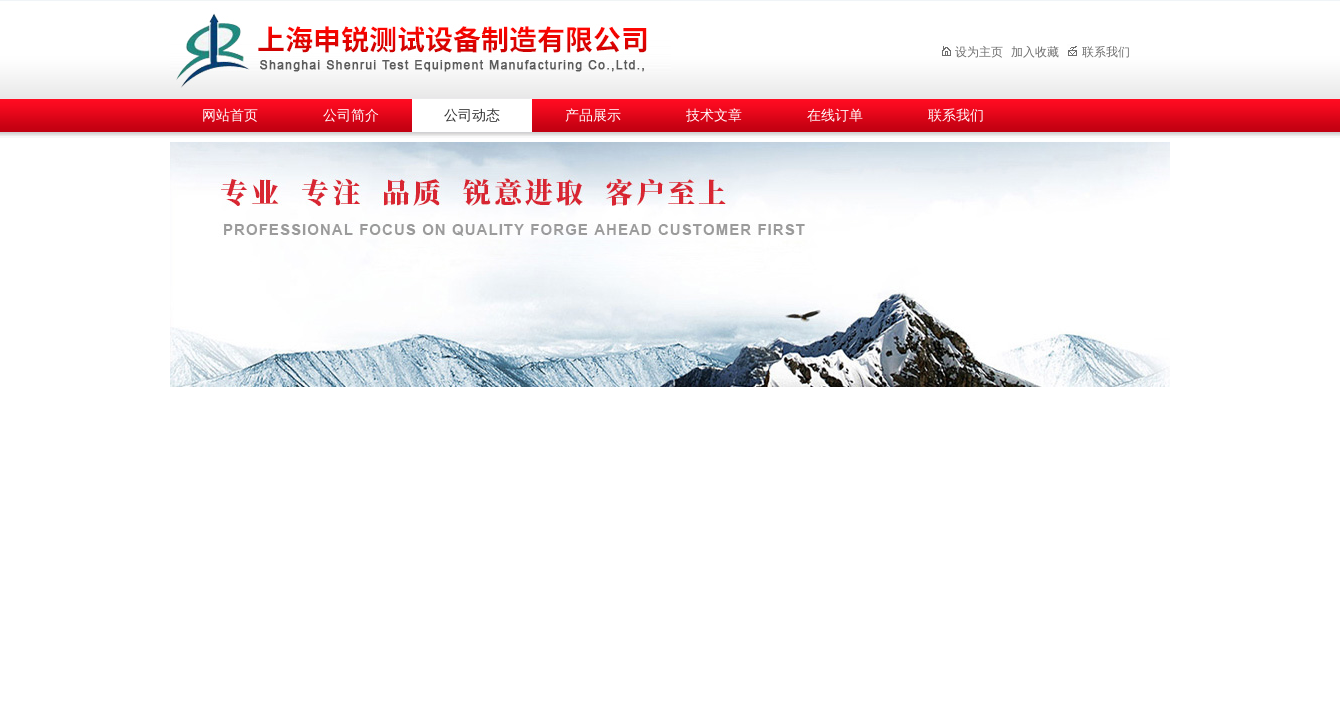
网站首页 (230, 115)
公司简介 (351, 115)
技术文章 (714, 115)
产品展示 (593, 115)
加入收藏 (1035, 52)
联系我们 (1098, 52)
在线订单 (835, 115)
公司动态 (472, 115)
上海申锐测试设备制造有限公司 (435, 46)
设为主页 (971, 52)
